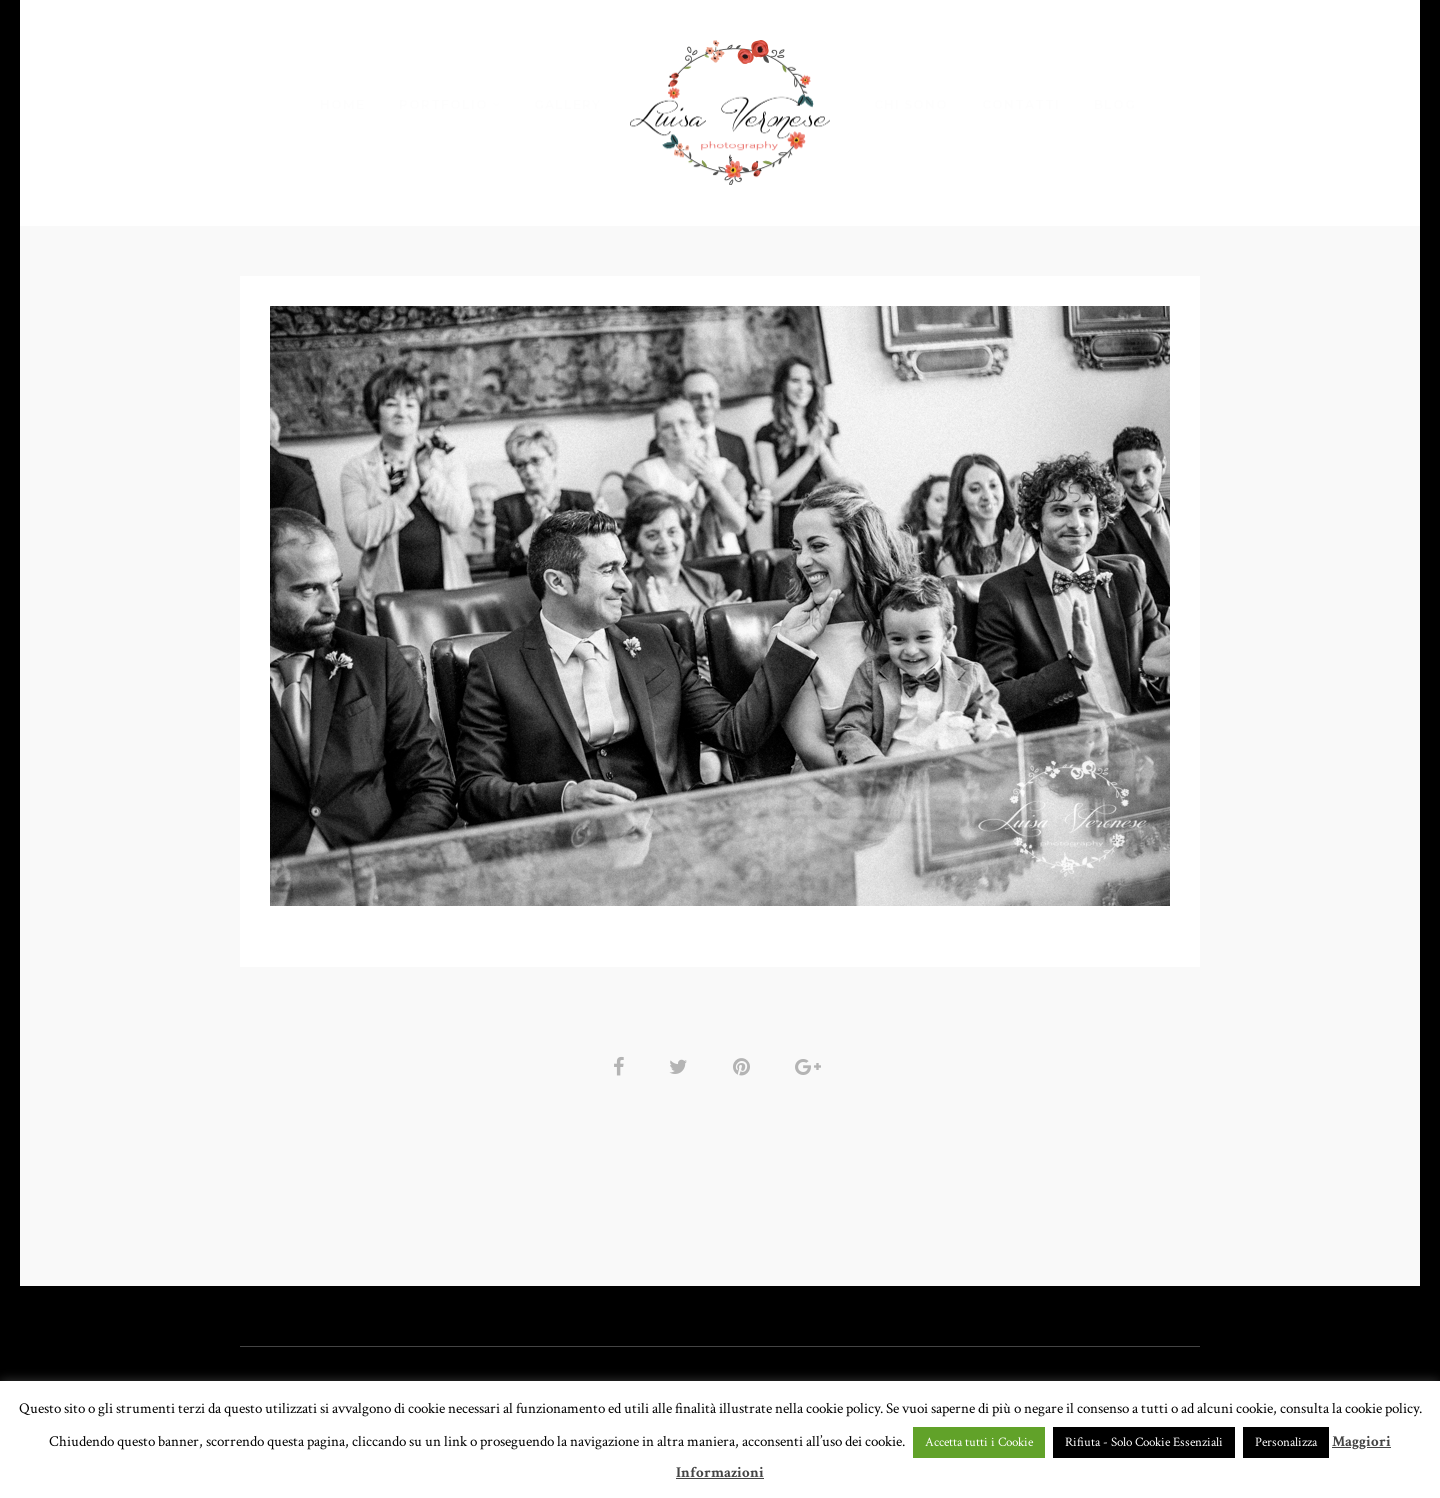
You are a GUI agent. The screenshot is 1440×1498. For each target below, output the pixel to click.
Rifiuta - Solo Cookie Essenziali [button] (1144, 1442)
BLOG (1115, 104)
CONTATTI (1021, 104)
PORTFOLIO (443, 104)
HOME (342, 104)
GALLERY (567, 104)
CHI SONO (911, 104)
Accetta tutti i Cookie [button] (979, 1442)
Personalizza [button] (1286, 1442)
